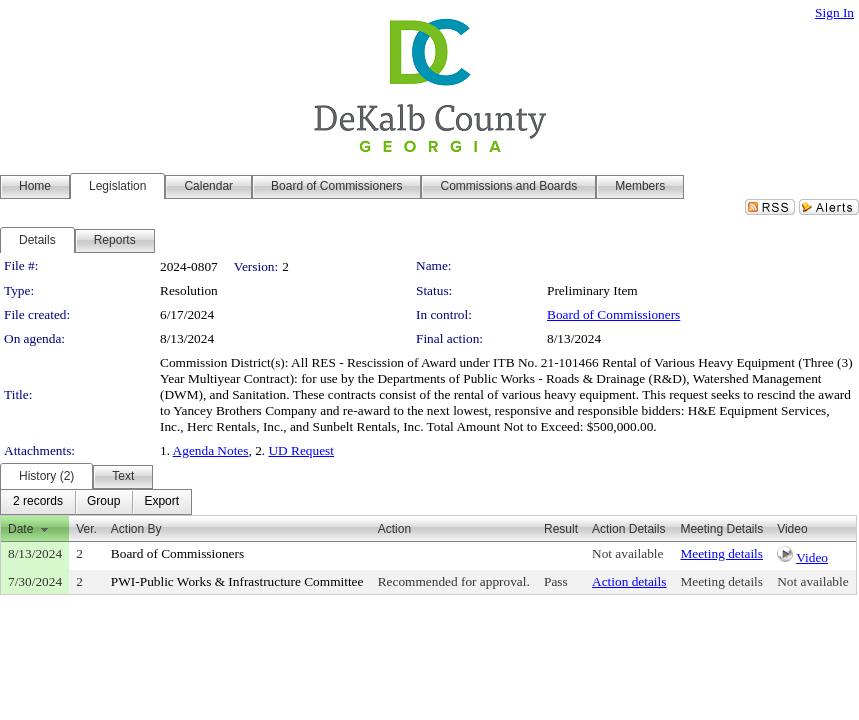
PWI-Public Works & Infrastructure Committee (237, 581)
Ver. (86, 529)
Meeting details (721, 553)
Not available (627, 553)
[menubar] (96, 502)
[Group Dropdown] (103, 502)
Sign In (834, 12)
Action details (629, 581)
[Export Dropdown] (161, 502)
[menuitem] (38, 502)
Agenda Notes (211, 450)
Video (812, 557)
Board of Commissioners (613, 314)
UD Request (301, 450)
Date (20, 529)
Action (394, 529)
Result (561, 529)
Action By (136, 529)
